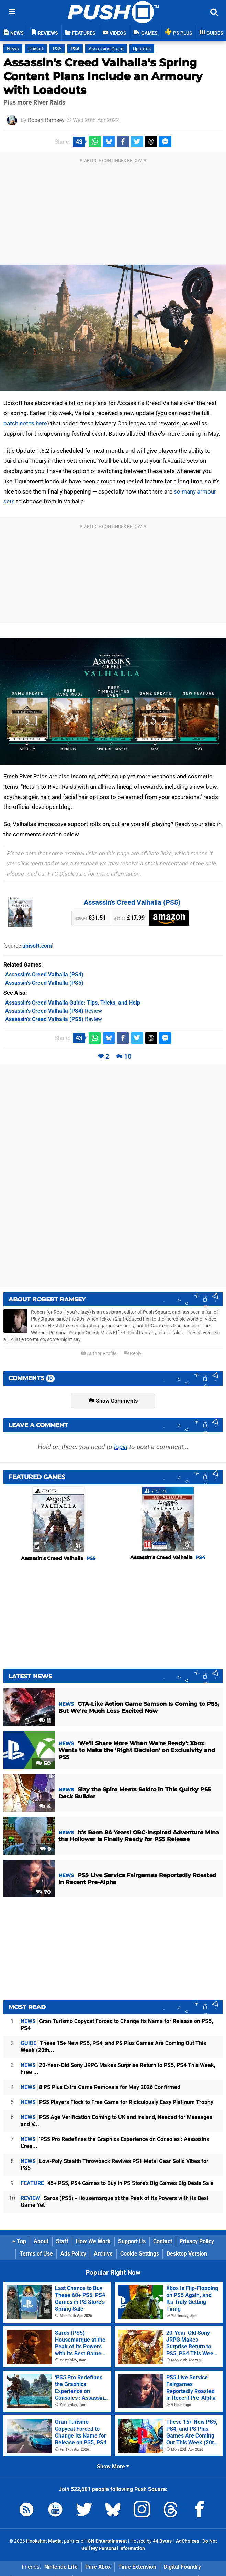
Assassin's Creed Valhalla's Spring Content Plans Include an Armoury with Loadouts (102, 76)
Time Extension (137, 2567)
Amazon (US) (169, 917)
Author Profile (98, 1354)
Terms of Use (36, 2253)
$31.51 (91, 917)
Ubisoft (36, 49)
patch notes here (25, 423)
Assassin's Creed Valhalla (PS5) (132, 902)
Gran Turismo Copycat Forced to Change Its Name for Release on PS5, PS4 (117, 2024)
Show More (113, 2466)
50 (43, 1763)
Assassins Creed (106, 49)
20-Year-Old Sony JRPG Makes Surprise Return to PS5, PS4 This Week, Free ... (118, 2068)
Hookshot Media (44, 2541)
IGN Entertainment (106, 2541)
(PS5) (44, 983)
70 (43, 1892)
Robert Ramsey (46, 120)
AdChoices (187, 2541)
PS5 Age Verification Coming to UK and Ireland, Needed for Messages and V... (116, 2120)
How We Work (93, 2241)
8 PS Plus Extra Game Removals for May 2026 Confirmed (100, 2087)
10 (128, 1056)
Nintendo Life (61, 2567)
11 (45, 1720)
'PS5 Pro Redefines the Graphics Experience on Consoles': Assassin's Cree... (115, 2142)
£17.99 (129, 917)
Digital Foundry (182, 2567)
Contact (162, 2241)
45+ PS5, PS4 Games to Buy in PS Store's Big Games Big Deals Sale (117, 2183)
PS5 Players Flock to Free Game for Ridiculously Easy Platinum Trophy (117, 2102)
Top (19, 2241)
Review (53, 1011)
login (120, 1447)
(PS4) (44, 974)
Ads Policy (73, 2253)
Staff (62, 2241)
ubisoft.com (37, 946)
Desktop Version (187, 2253)
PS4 (75, 49)
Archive (103, 2253)
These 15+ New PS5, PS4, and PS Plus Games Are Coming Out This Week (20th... (113, 2046)
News (13, 49)
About (41, 2241)
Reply (133, 1354)
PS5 (57, 49)
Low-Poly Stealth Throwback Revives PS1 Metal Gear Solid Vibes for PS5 (114, 2164)
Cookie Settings (139, 2253)
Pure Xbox (98, 2567)
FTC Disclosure (67, 873)
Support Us (132, 2241)
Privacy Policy (197, 2241)
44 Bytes (162, 2541)
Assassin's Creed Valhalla (58, 1558)
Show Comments (113, 1401)
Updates (142, 49)
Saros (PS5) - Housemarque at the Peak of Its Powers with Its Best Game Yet (114, 2201)
